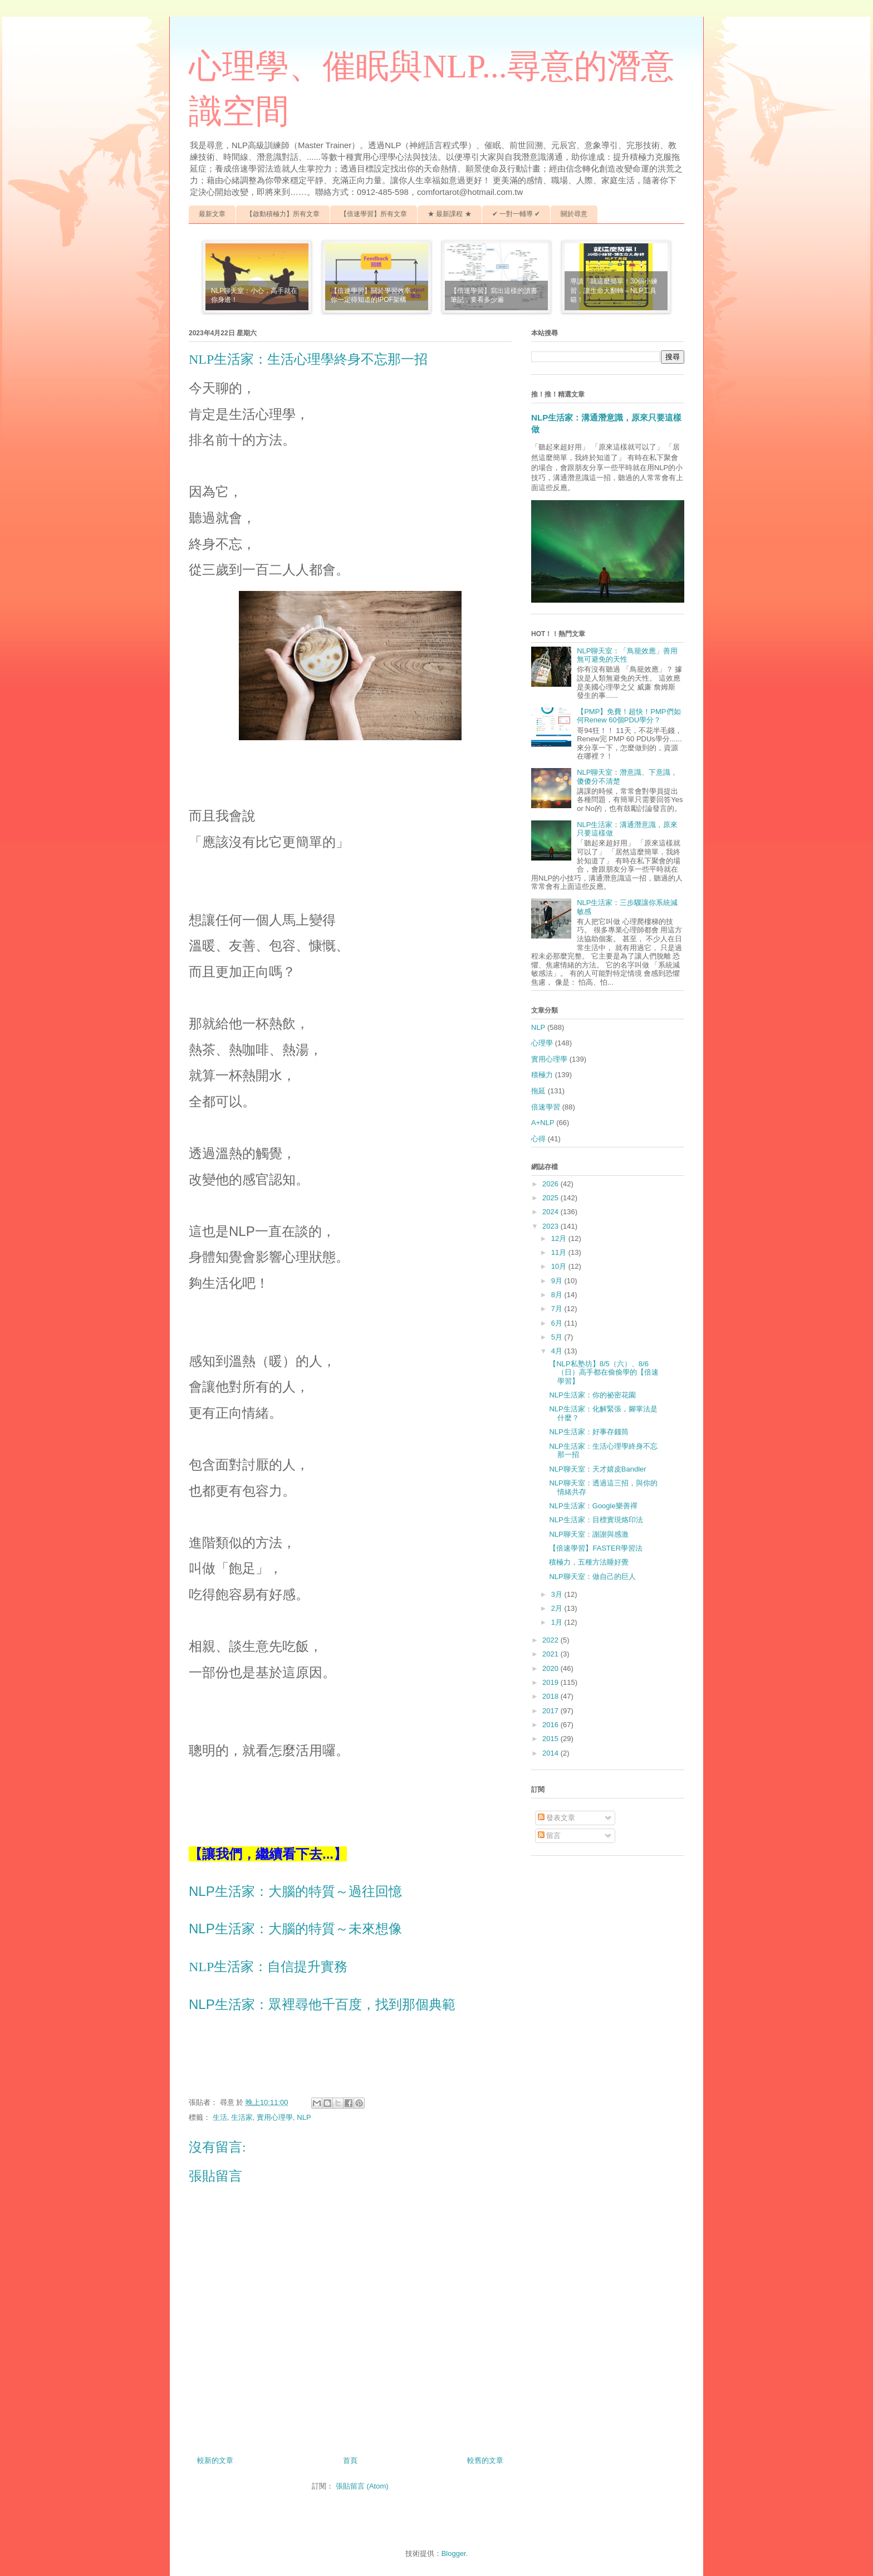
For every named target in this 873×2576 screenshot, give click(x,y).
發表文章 (557, 1818)
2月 (558, 1608)
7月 (558, 1308)
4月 (558, 1351)
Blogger (454, 2553)
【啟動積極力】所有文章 (283, 214)
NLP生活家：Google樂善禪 (593, 1506)
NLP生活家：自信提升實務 (268, 1966)
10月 (559, 1266)
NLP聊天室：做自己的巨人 (592, 1576)
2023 (551, 1226)
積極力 (542, 1075)
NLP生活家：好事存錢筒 (588, 1432)
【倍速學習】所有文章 (373, 214)
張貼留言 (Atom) (362, 2486)
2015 (551, 1738)
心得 (538, 1139)
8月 (558, 1295)
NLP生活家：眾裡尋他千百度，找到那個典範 (322, 2004)
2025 (551, 1198)
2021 (551, 1654)
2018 (551, 1696)
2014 (551, 1753)
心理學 (542, 1043)
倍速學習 (545, 1107)
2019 (551, 1682)
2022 (551, 1640)
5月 (558, 1337)
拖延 (538, 1091)
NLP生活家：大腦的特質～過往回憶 (295, 1891)
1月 (558, 1622)
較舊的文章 (485, 2460)
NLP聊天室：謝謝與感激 (588, 1534)
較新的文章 (215, 2460)
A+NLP (543, 1122)
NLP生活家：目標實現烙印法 (596, 1520)
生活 (220, 2117)
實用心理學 (275, 2117)
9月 (558, 1281)
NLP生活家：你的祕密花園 (592, 1395)
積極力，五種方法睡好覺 (589, 1562)
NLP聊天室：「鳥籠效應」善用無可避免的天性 (627, 655)
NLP (304, 2117)
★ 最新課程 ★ (450, 214)
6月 (558, 1323)
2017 (551, 1711)
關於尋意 (574, 214)
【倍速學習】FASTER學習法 (596, 1548)
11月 (559, 1252)
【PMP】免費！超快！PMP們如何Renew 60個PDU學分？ (628, 716)
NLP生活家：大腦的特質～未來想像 (295, 1928)
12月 (559, 1238)
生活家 (242, 2117)
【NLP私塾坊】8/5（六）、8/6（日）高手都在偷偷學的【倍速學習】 (604, 1372)
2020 (551, 1668)
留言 (549, 1835)
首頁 (350, 2460)
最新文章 (212, 214)
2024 (551, 1212)
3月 (558, 1594)
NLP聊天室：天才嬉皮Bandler (597, 1469)
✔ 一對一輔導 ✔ (516, 214)
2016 (551, 1724)
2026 (551, 1184)
